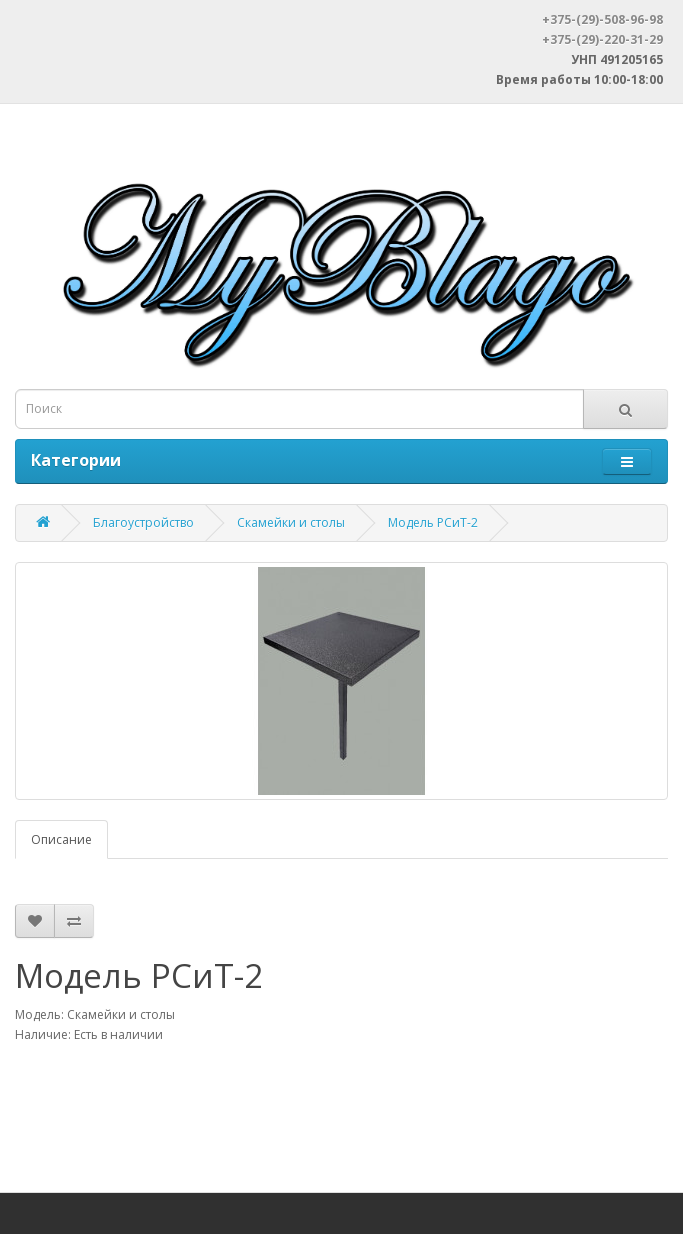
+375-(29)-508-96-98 (602, 19)
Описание (61, 839)
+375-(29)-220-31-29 (602, 39)
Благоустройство (143, 522)
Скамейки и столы (291, 522)
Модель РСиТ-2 (433, 522)
